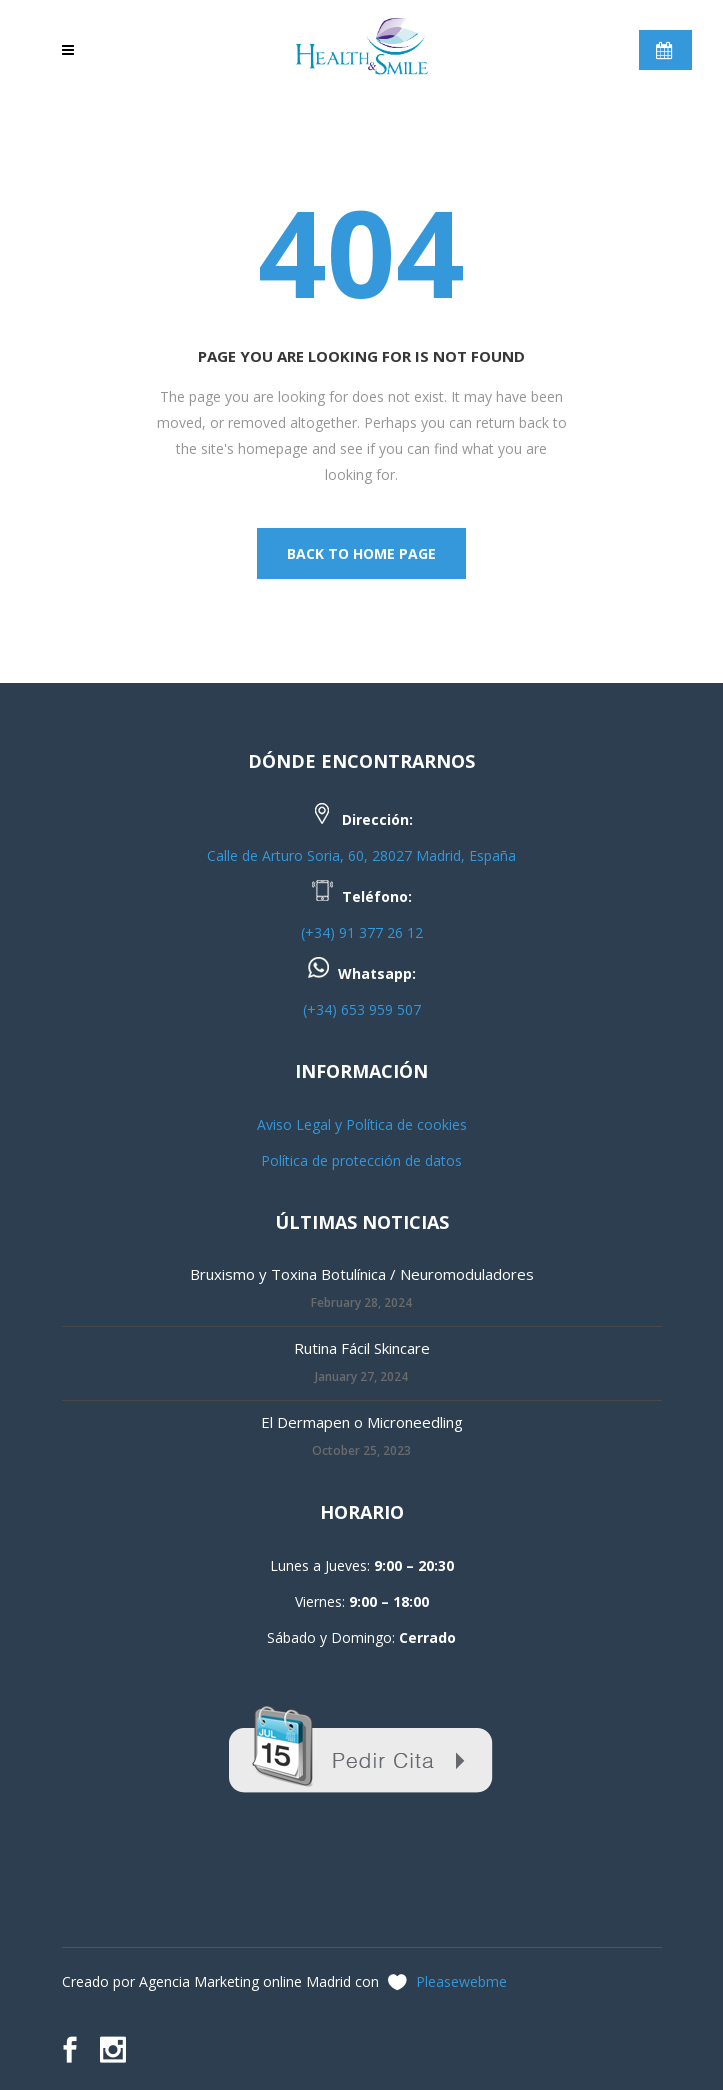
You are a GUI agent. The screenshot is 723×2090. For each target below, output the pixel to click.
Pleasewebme (461, 1981)
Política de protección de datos (361, 1160)
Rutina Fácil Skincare (362, 1348)
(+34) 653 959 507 (362, 1009)
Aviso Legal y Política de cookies (362, 1124)
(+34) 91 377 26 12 (362, 932)
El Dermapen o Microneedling (362, 1422)
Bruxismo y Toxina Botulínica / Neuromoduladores (362, 1274)
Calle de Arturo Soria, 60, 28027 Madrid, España (361, 855)
